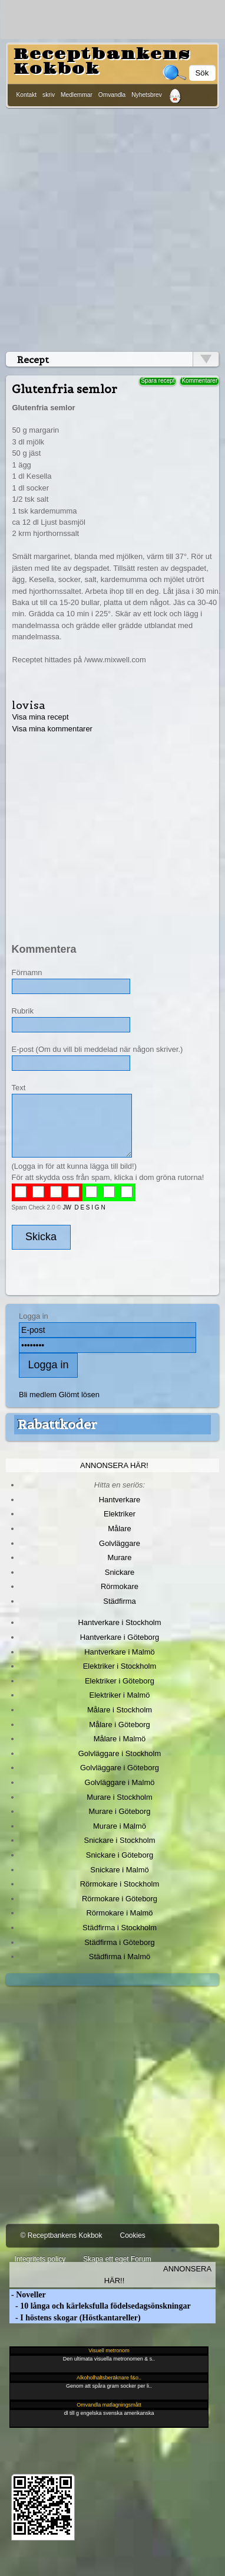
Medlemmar (76, 94)
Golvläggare (119, 1543)
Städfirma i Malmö (119, 1956)
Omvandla (111, 94)
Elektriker (119, 1513)
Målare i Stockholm (119, 1709)
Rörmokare (119, 1586)
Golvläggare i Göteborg (119, 1767)
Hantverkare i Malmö (119, 1651)
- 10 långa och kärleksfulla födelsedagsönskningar (100, 2306)
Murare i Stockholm (120, 1797)
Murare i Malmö (119, 1826)
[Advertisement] (110, 227)
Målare (119, 1528)
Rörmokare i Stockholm (120, 1883)
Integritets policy (40, 2259)
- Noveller (27, 2294)
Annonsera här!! (157, 2274)
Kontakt (26, 94)
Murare (119, 1557)
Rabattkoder (57, 1424)
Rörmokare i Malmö (119, 1912)
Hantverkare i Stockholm (119, 1622)
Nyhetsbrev (146, 94)
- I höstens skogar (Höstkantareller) (75, 2317)
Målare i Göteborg (119, 1724)
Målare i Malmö (120, 1738)
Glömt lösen (79, 1394)
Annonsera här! (114, 1465)
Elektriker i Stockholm (120, 1666)
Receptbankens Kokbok (102, 62)
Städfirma (119, 1601)
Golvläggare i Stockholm (119, 1753)
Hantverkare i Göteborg (120, 1637)
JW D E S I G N (83, 1207)
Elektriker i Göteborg (119, 1680)
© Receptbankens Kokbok (61, 2235)
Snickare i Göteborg (119, 1855)
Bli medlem (38, 1394)
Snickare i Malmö (119, 1869)
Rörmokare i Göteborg (119, 1898)
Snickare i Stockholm (119, 1840)
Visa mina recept (40, 716)
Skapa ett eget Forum (117, 2259)
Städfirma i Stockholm (119, 1927)
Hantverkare (120, 1499)
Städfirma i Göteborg (119, 1942)
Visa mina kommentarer (52, 728)
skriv (48, 94)
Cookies (132, 2235)
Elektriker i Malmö (120, 1695)
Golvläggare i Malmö (120, 1782)
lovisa (28, 705)
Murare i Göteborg (119, 1811)
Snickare (119, 1572)
